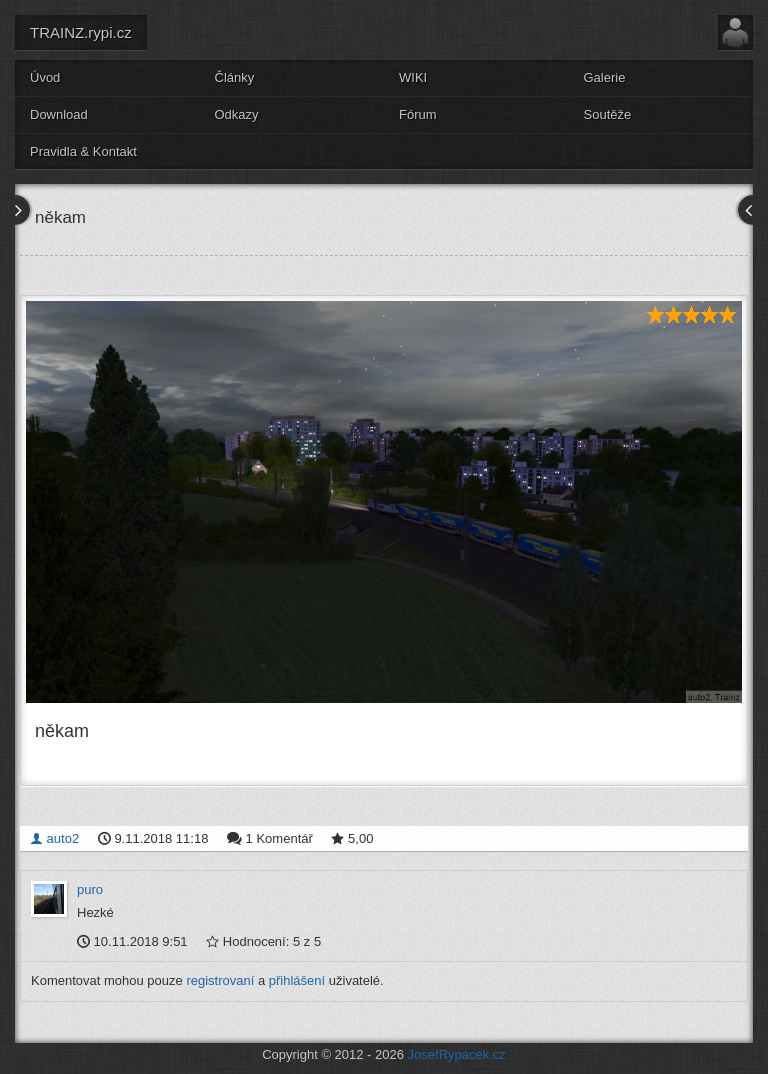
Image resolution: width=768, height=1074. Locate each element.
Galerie (605, 77)
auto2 (54, 838)
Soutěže (608, 114)
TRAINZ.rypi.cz (81, 32)
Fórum (418, 114)
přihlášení (297, 980)
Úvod (45, 77)
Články (235, 77)
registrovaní (220, 980)
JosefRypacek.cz (457, 1054)
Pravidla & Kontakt (83, 151)
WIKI (413, 77)
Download (59, 114)
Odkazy (237, 114)
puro (90, 889)
